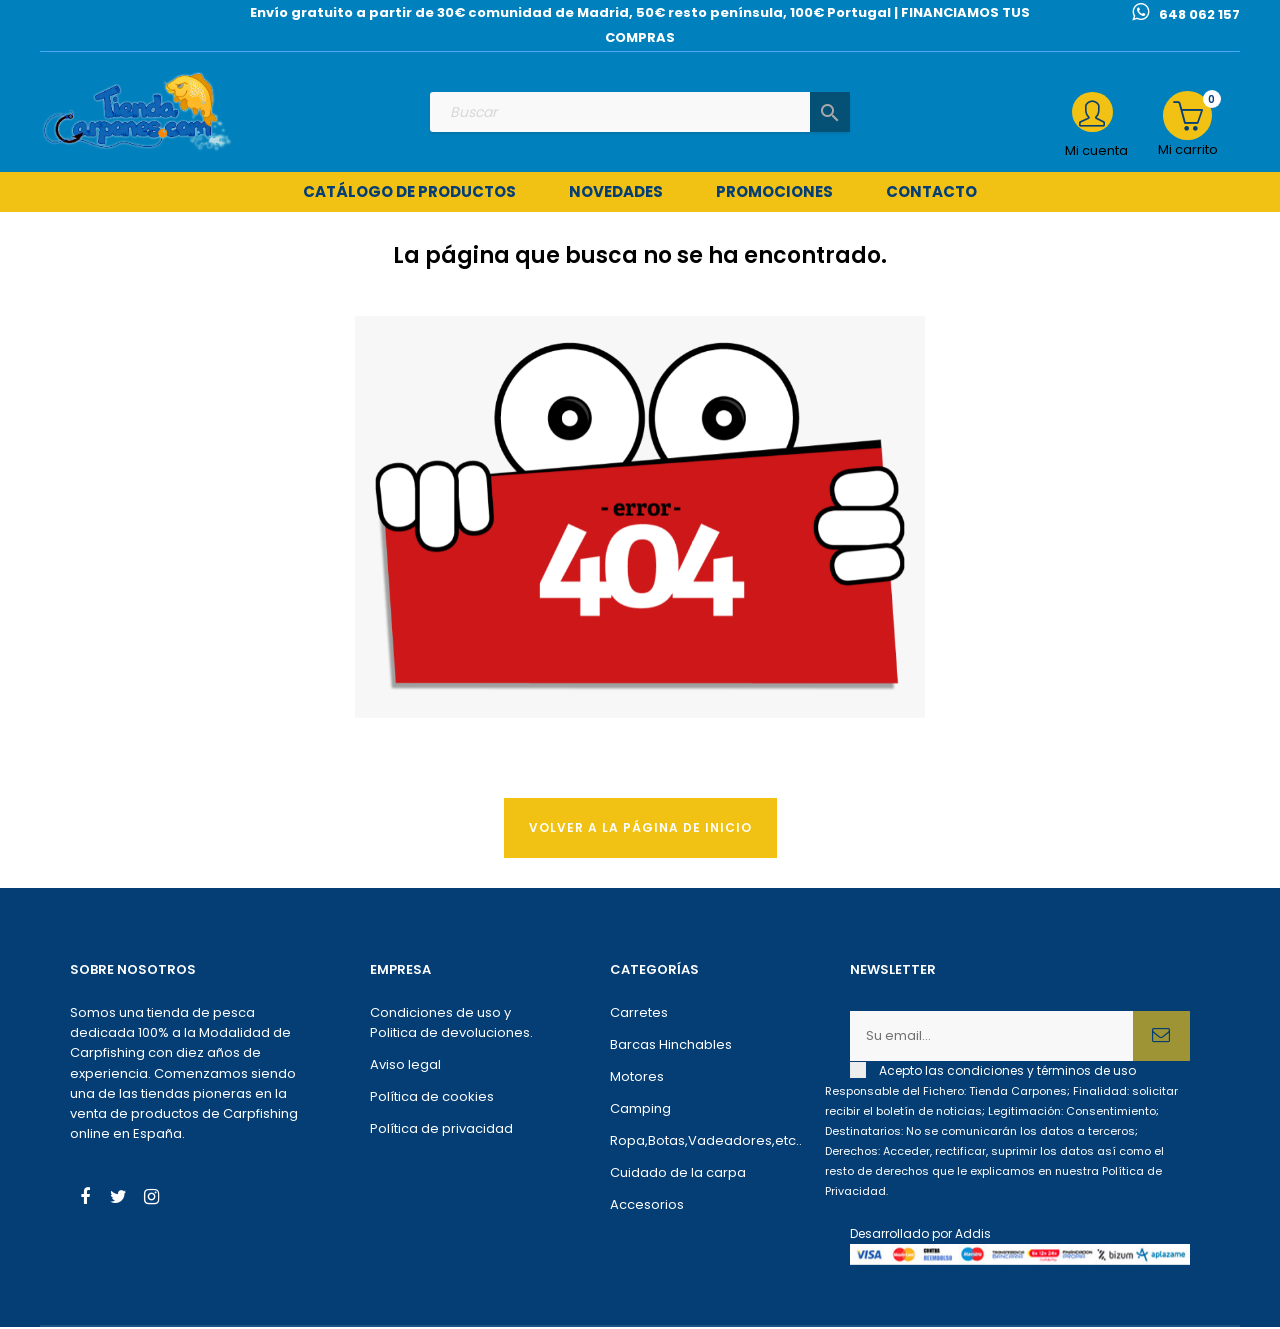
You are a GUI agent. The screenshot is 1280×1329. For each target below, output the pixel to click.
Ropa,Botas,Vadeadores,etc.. (700, 1143)
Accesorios (647, 1207)
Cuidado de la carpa (678, 1175)
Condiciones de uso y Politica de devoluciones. (451, 1025)
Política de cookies (432, 1099)
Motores (637, 1079)
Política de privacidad (441, 1131)
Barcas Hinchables (671, 1047)
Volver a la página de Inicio (640, 829)
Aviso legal (405, 1067)
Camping (640, 1111)
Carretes (639, 1015)
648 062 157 (1199, 14)
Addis (973, 1236)
